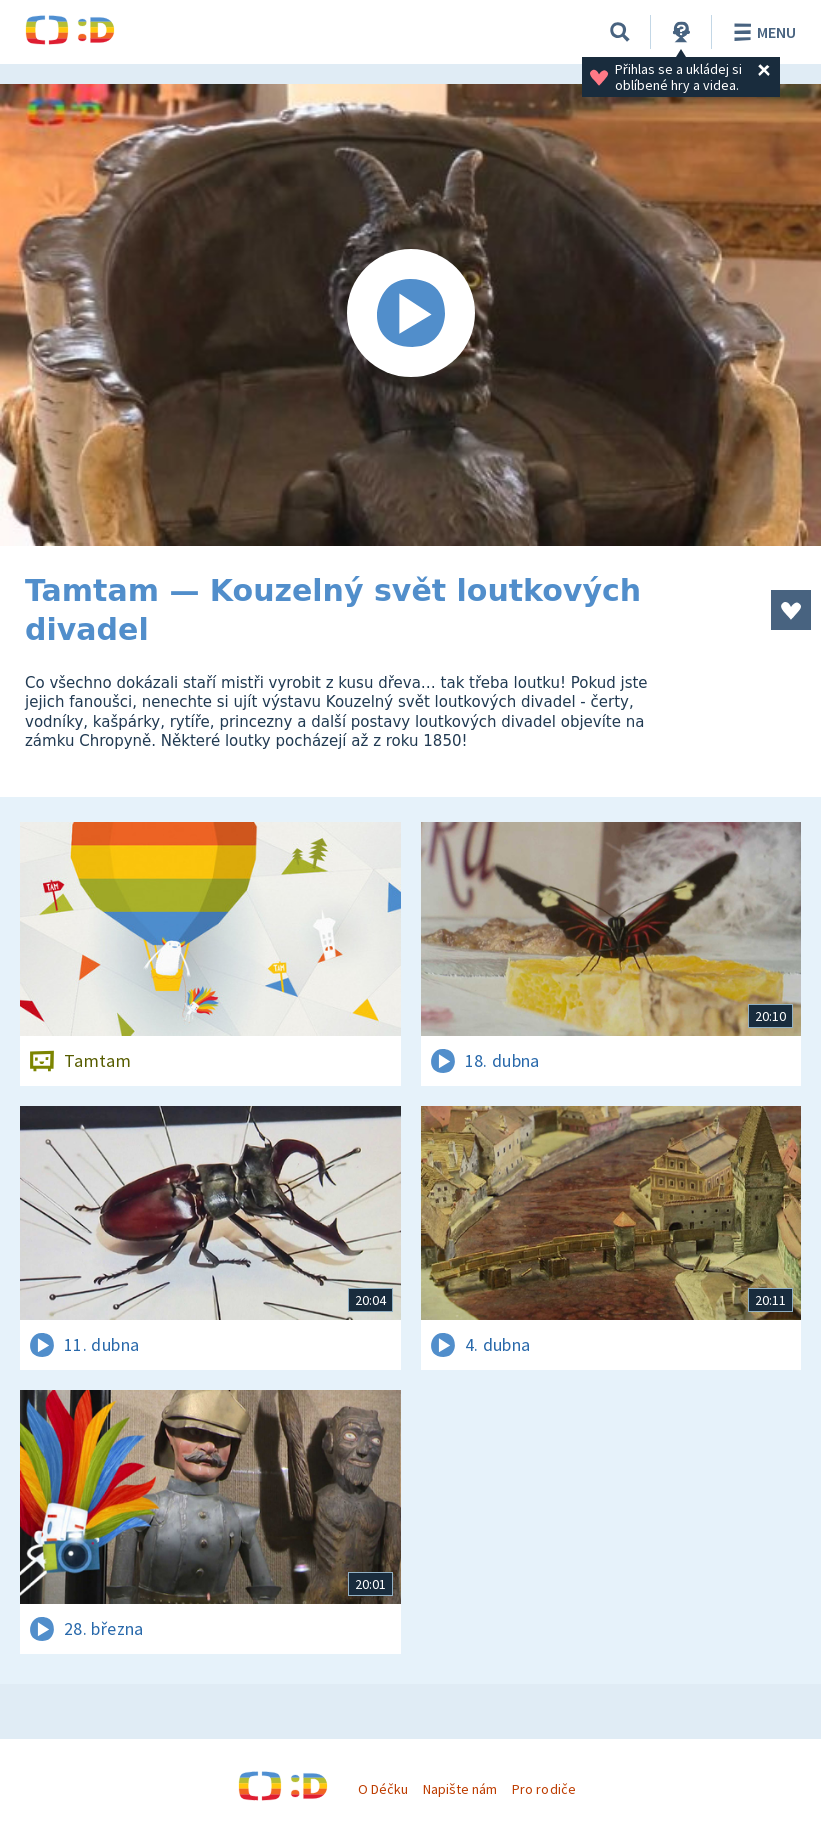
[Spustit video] (410, 315)
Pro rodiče (543, 1789)
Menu (761, 32)
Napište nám (460, 1789)
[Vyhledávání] (620, 32)
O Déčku (383, 1789)
